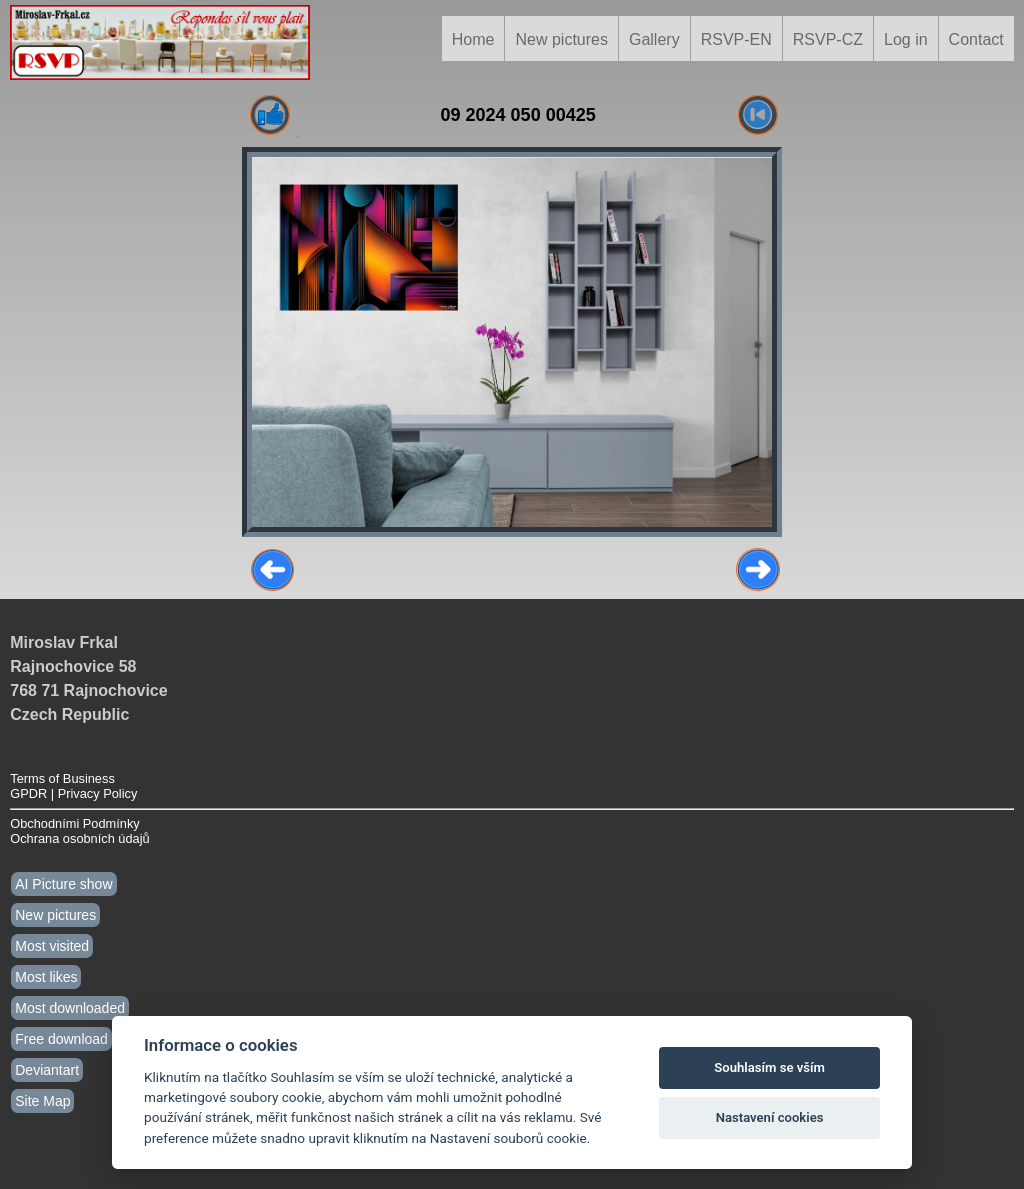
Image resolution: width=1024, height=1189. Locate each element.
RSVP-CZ (828, 39)
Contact (976, 39)
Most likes (46, 977)
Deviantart (47, 1070)
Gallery (654, 39)
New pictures (561, 39)
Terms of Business (62, 778)
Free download (61, 1039)
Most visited (52, 946)
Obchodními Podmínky (74, 823)
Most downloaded (70, 1008)
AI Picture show (63, 884)
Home (473, 39)
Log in (906, 39)
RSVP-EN (736, 39)
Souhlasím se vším (769, 1067)
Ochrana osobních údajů (79, 838)
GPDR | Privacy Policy (73, 793)
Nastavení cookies (770, 1117)
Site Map (42, 1101)
